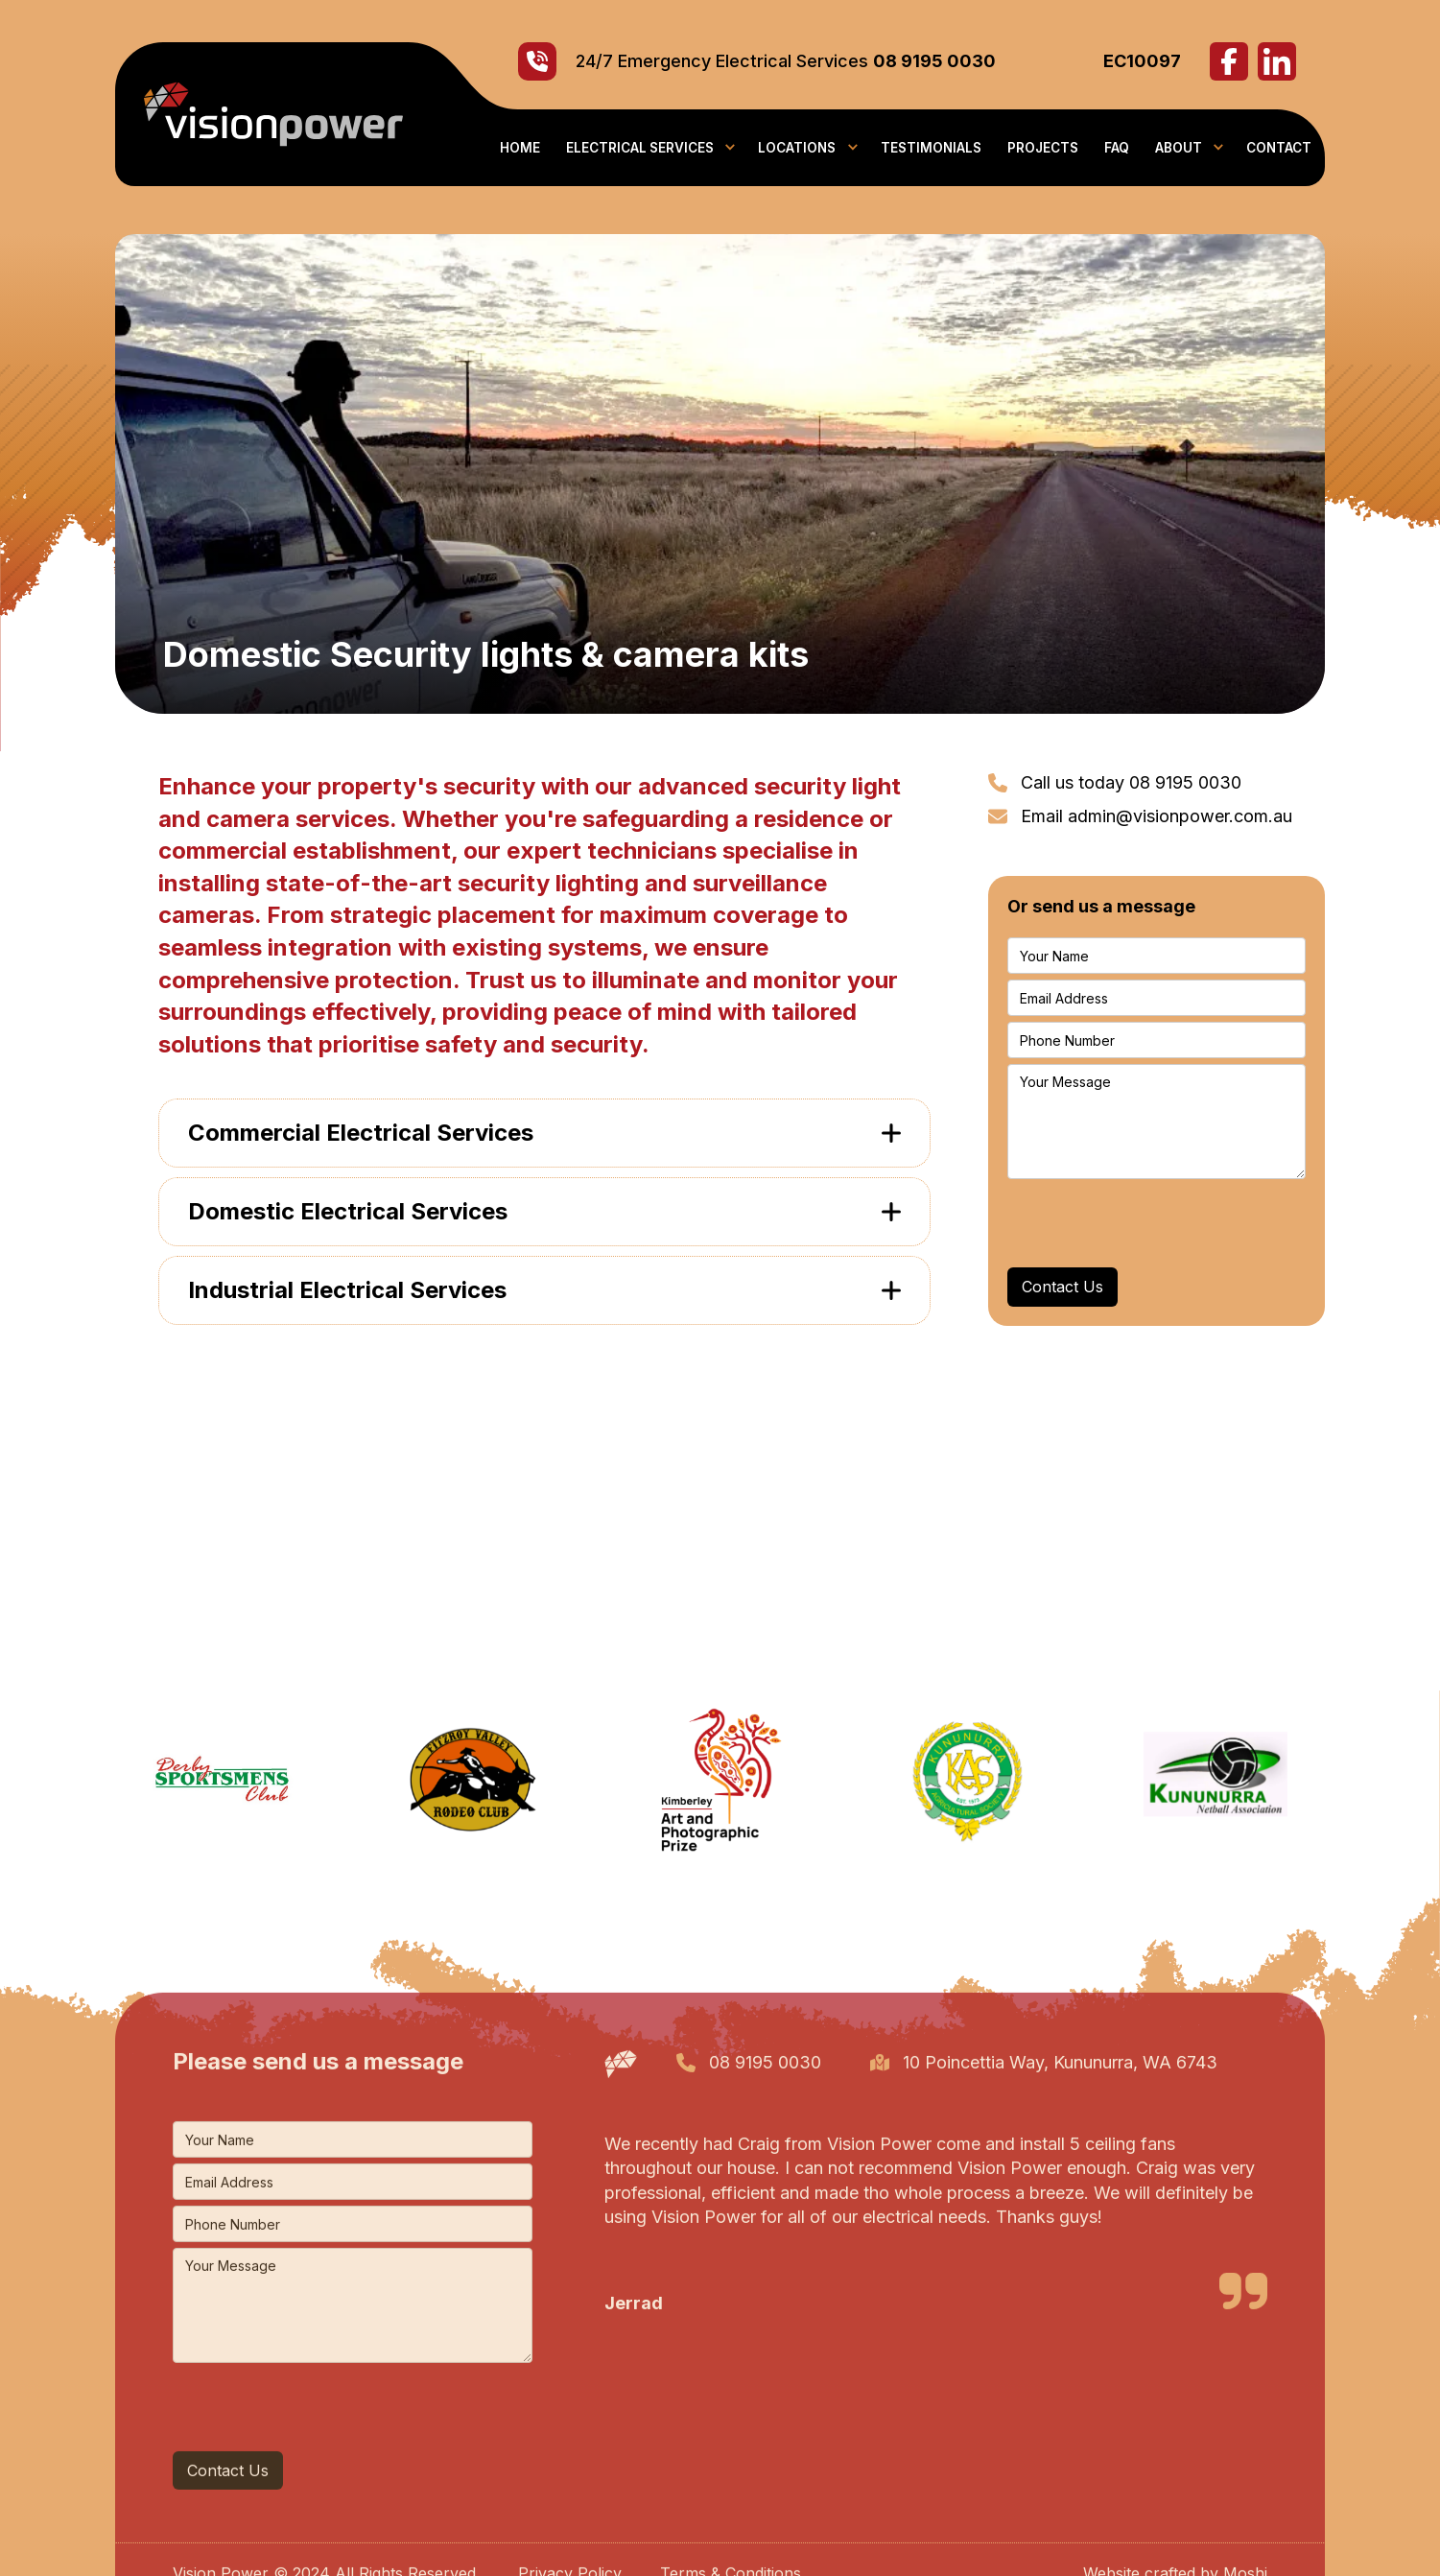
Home (520, 147)
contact (1278, 147)
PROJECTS (1042, 147)
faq (1116, 147)
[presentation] (1153, 1222)
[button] (649, 148)
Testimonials (931, 147)
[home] (259, 114)
